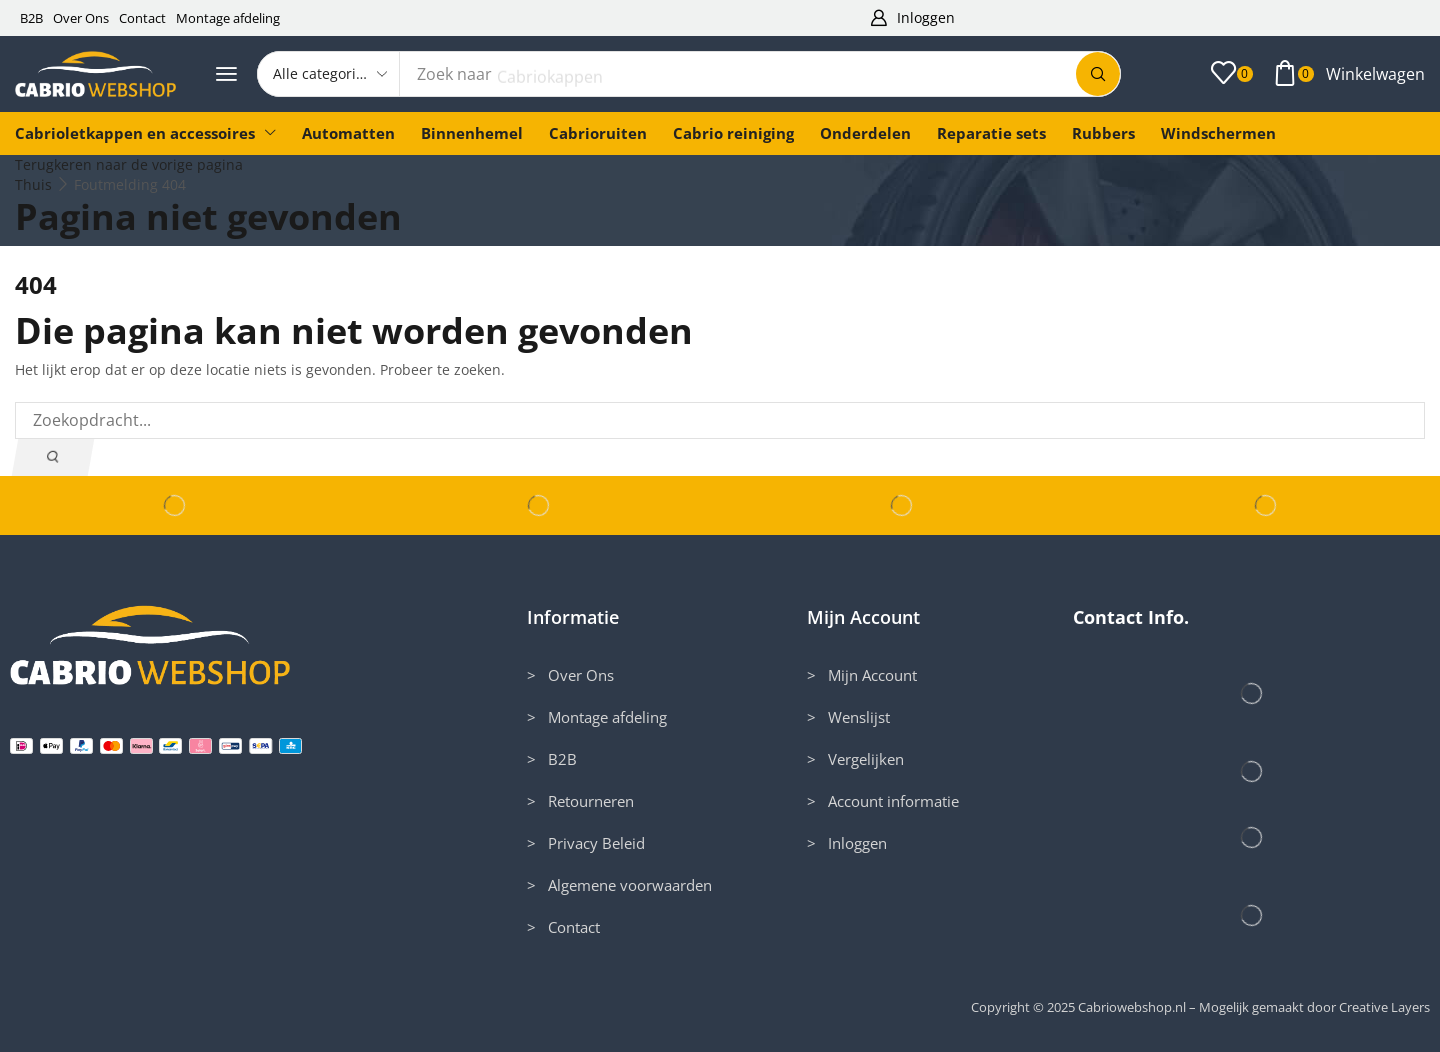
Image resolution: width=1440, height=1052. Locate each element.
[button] (912, 18)
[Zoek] (1098, 74)
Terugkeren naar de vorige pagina (129, 164)
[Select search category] (329, 74)
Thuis (33, 184)
